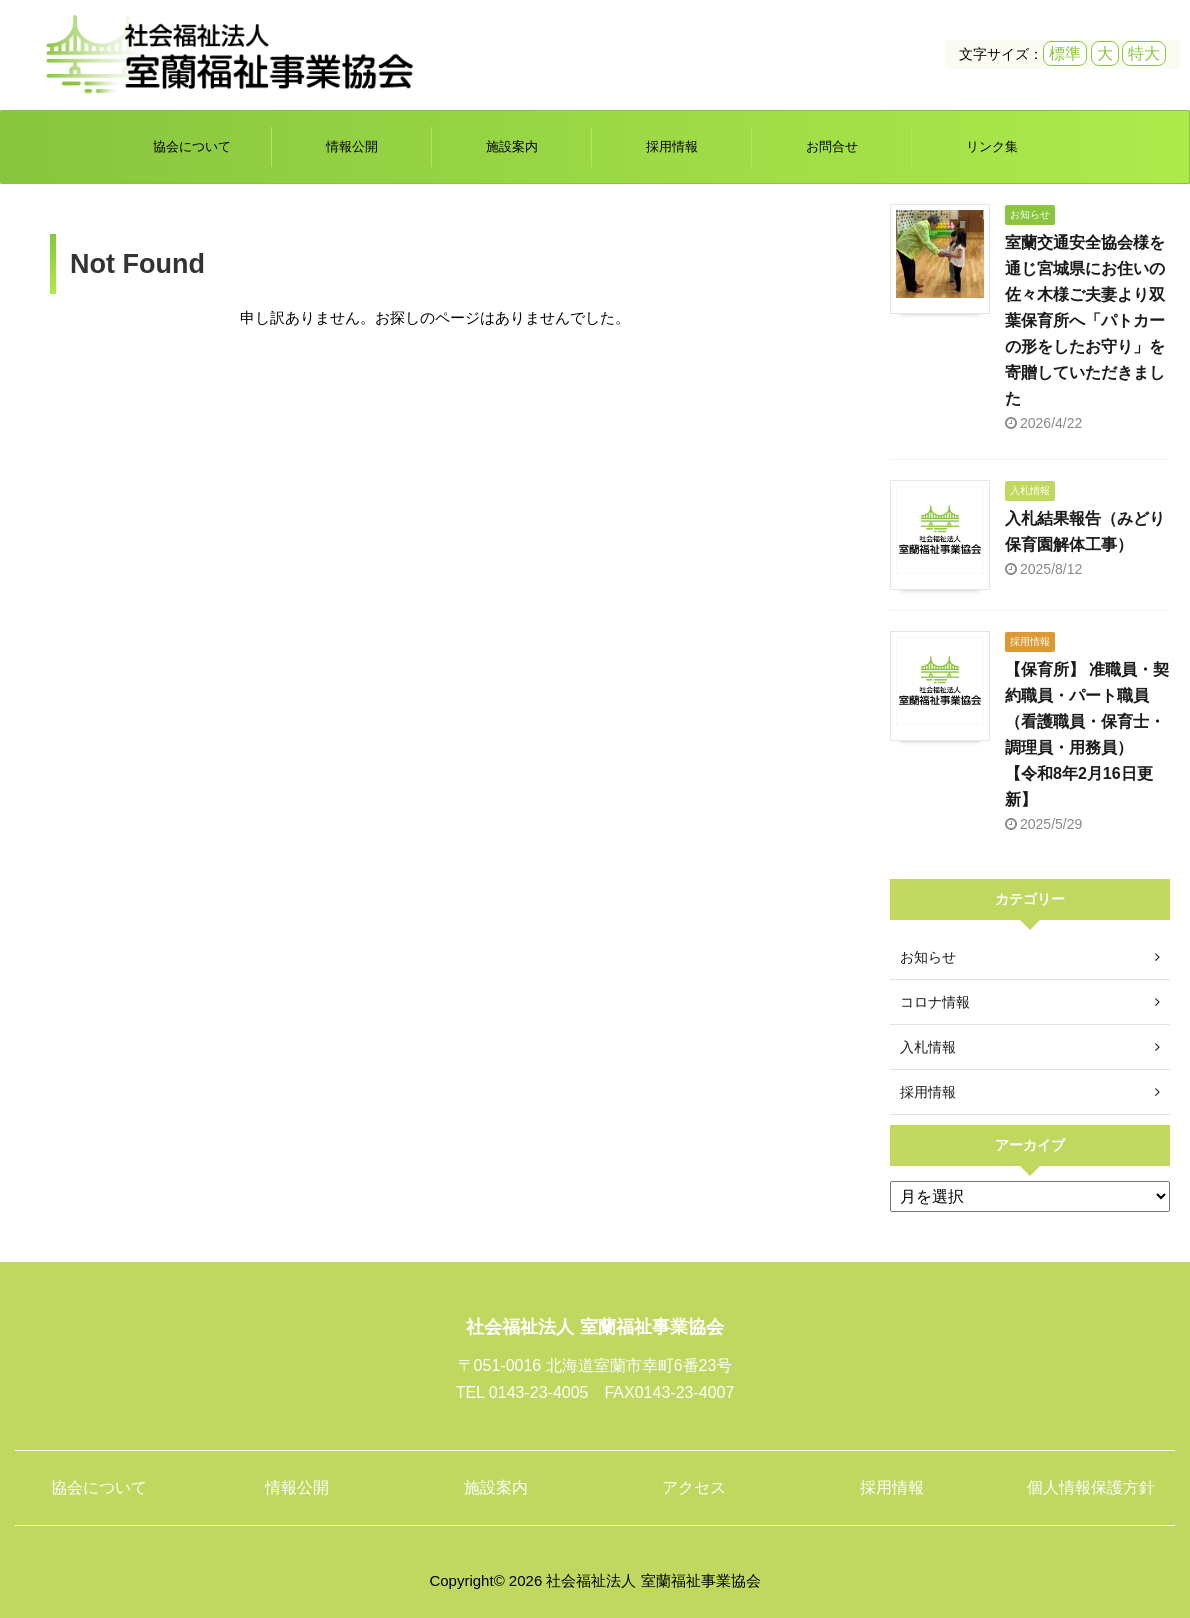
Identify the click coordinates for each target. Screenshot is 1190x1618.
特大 (1144, 53)
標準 (1065, 53)
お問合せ (832, 146)
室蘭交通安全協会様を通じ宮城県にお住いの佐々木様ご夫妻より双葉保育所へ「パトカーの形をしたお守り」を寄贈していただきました (1085, 320)
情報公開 (352, 146)
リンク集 (992, 146)
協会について (192, 146)
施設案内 (512, 146)
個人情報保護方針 (1091, 1487)
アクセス (694, 1487)
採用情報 (672, 146)
